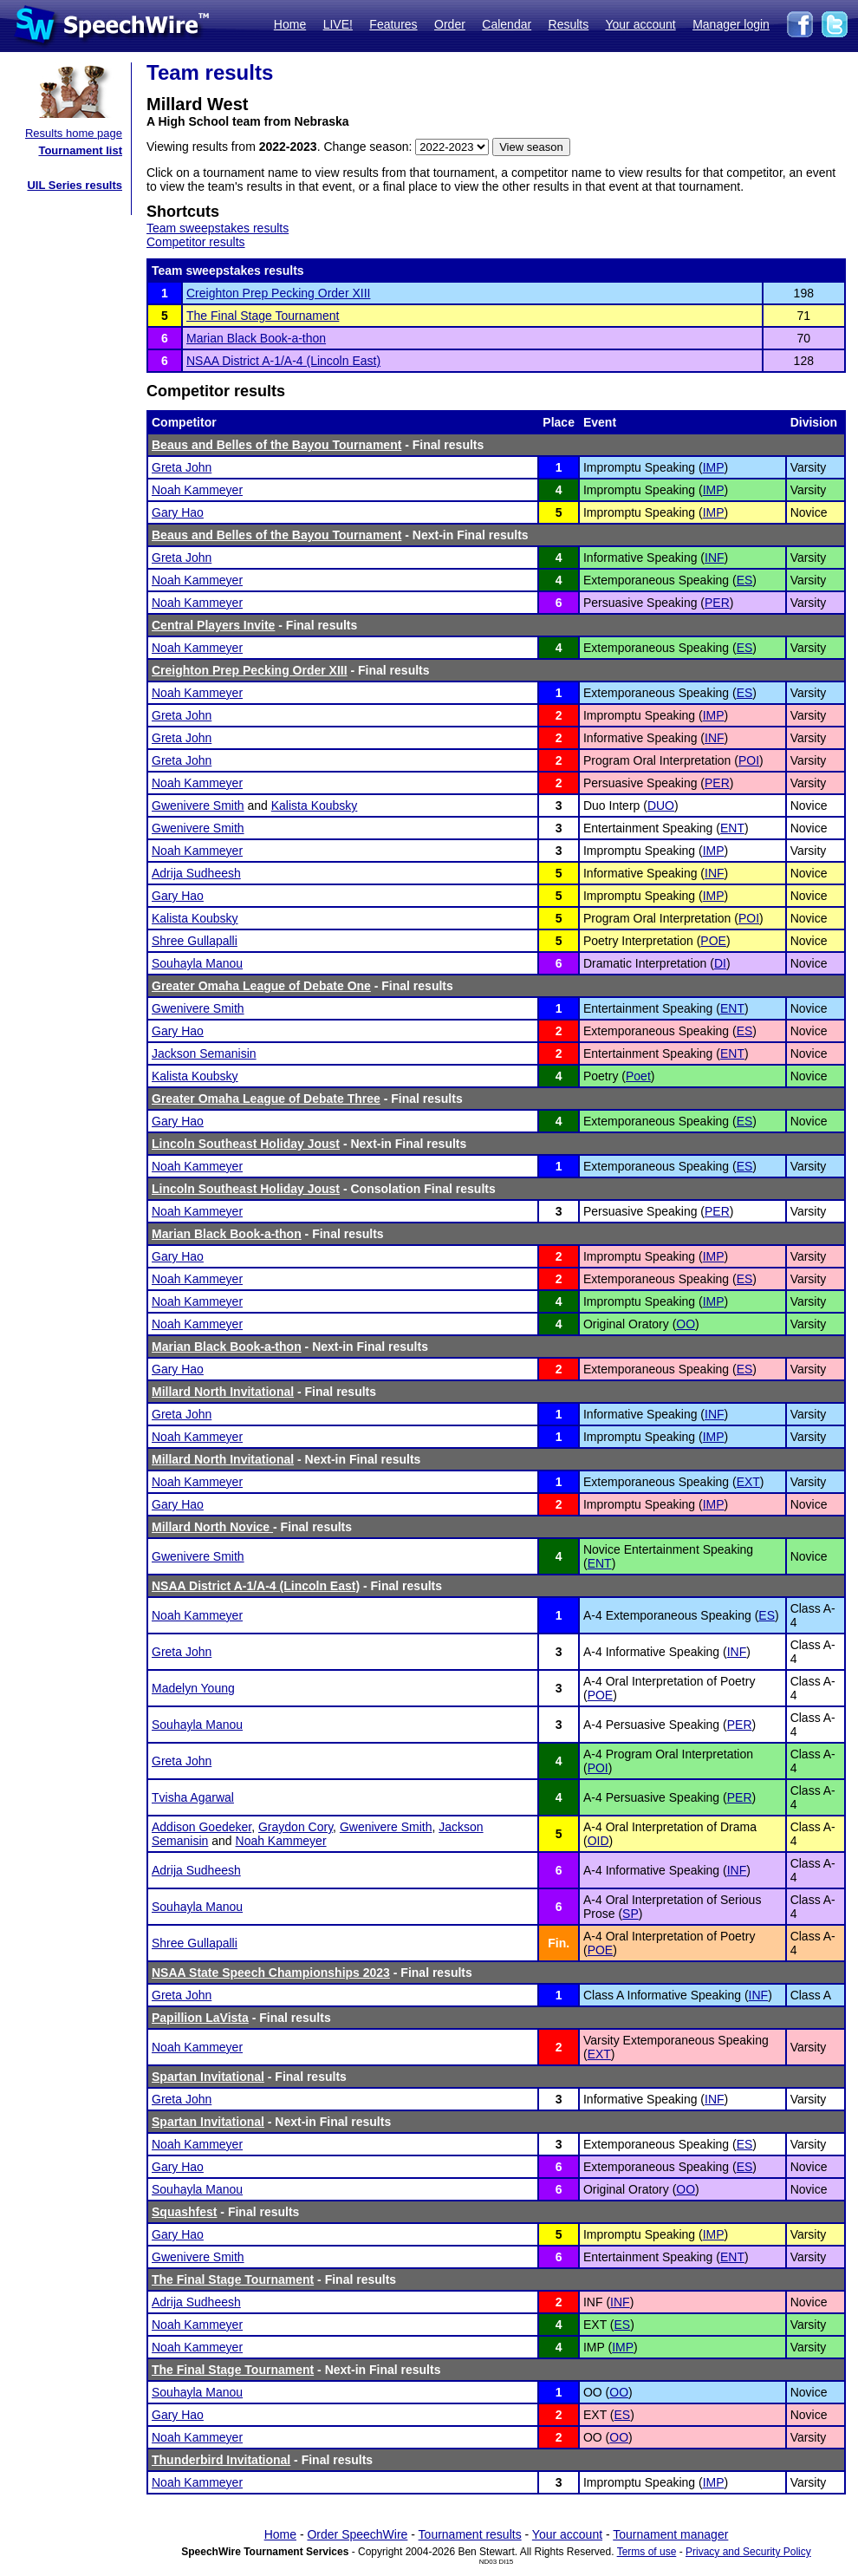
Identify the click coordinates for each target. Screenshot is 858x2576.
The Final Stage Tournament (262, 316)
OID (598, 1841)
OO (685, 1324)
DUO (660, 805)
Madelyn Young (193, 1688)
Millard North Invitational (223, 1392)
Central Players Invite (213, 625)
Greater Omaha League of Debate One (261, 986)
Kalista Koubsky (314, 805)
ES (745, 580)
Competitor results (195, 242)
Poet (638, 1076)
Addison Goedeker (201, 1827)
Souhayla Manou (197, 963)
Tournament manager (670, 2534)
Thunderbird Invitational (221, 2460)
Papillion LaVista (200, 2018)
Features (393, 24)
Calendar (506, 24)
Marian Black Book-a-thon (256, 338)
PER (717, 603)
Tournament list (80, 150)
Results (569, 24)
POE (713, 941)
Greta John (181, 467)
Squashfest (184, 2212)
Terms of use (647, 2552)
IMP (714, 467)
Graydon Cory (295, 1827)
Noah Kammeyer (197, 490)
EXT (748, 1482)
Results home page (73, 133)
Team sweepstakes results (217, 228)
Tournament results (470, 2534)
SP (630, 1914)
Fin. (558, 1943)
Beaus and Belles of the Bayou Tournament (276, 445)
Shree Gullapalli (194, 941)
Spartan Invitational (208, 2077)
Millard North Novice (212, 1527)
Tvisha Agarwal (193, 1797)
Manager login (731, 24)
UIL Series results (74, 185)
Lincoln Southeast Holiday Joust (246, 1144)
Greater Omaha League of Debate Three (266, 1098)
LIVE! (338, 24)
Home (290, 24)
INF (715, 557)
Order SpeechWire (357, 2534)
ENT (732, 828)
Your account (640, 24)
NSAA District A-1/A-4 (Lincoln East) (283, 361)
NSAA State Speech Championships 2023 (271, 1972)
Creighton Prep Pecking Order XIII (278, 293)
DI (720, 963)
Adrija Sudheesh (196, 873)
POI (748, 760)
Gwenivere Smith (198, 805)
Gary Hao (178, 512)
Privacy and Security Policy (748, 2552)
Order (449, 24)
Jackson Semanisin (204, 1053)
